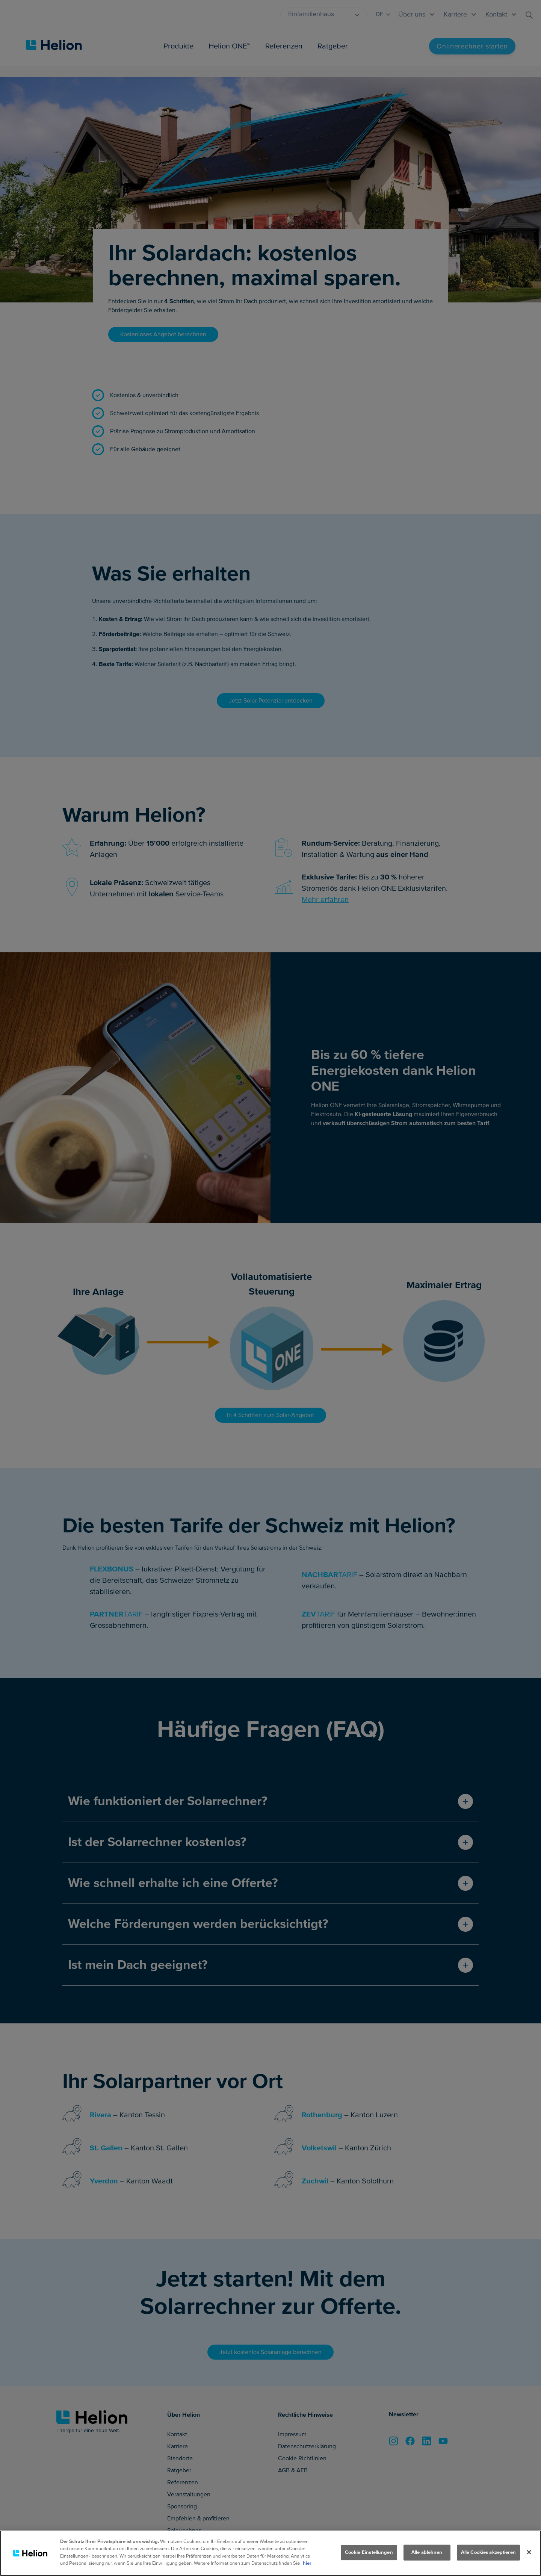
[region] (270, 2553)
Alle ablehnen (427, 2552)
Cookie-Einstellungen (369, 2552)
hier (307, 2563)
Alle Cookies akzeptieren (488, 2552)
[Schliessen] (529, 2552)
